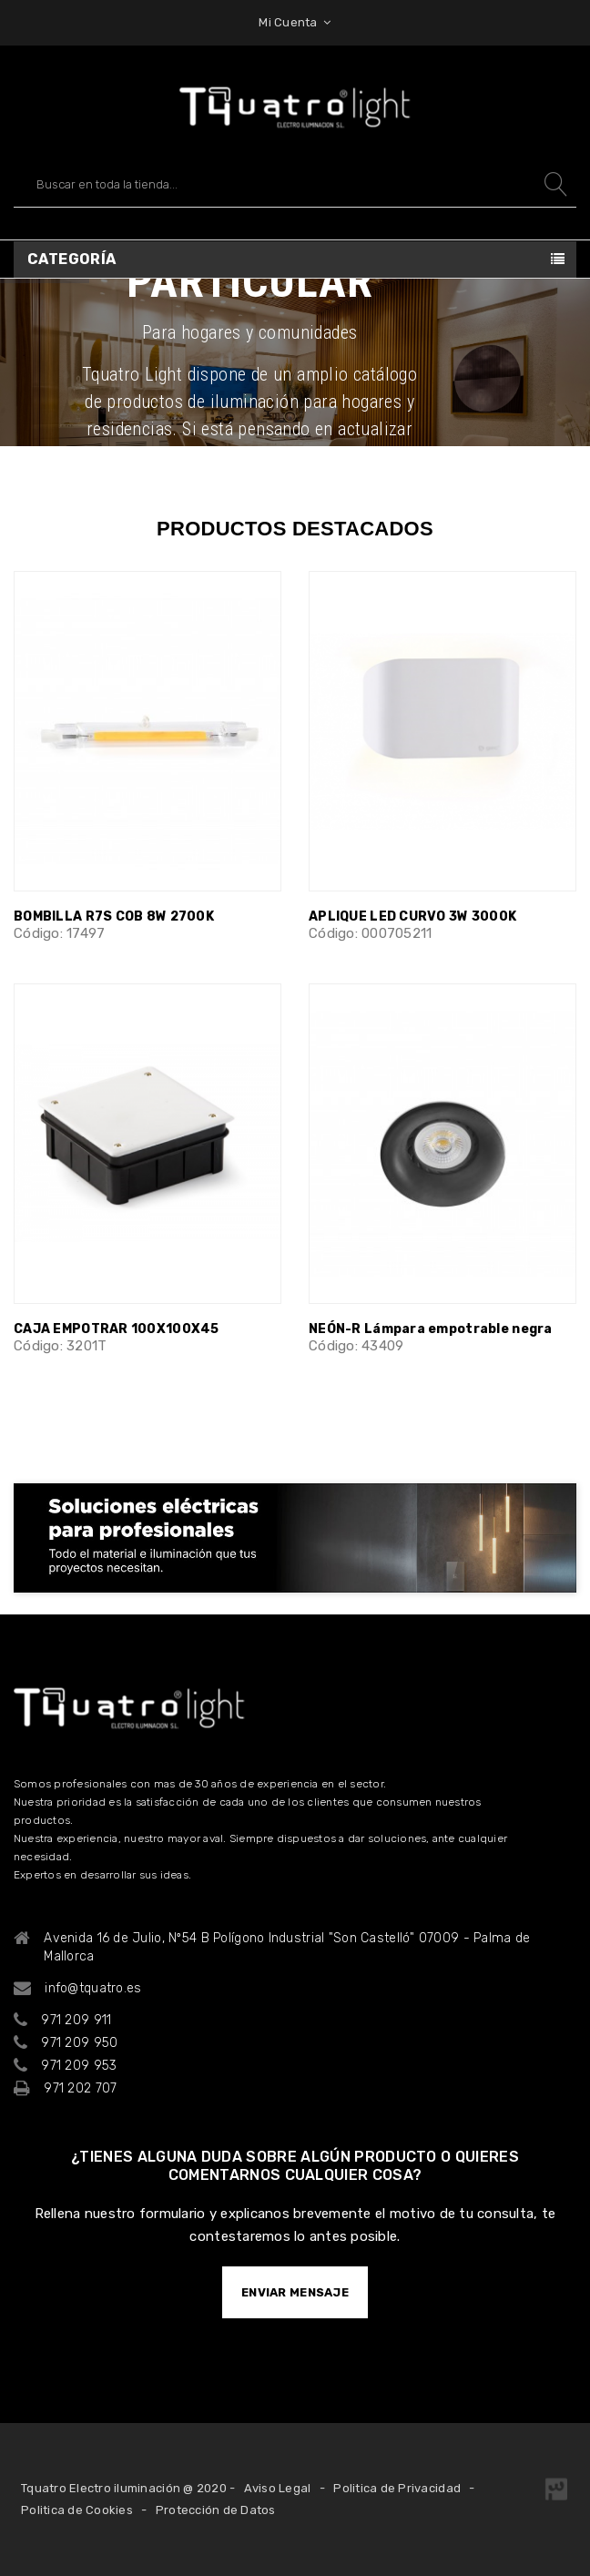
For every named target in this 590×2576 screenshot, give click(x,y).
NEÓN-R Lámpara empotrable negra (431, 1329)
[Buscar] (295, 184)
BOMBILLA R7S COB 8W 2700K (114, 916)
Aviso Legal (277, 2488)
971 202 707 (80, 2088)
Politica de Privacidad (397, 2488)
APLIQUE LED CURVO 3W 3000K (412, 916)
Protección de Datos (216, 2510)
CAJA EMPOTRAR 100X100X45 (116, 1329)
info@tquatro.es (93, 1988)
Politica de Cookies (77, 2510)
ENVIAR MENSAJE (295, 2292)
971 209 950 (79, 2043)
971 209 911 (76, 2020)
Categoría (72, 259)
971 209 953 (79, 2065)
